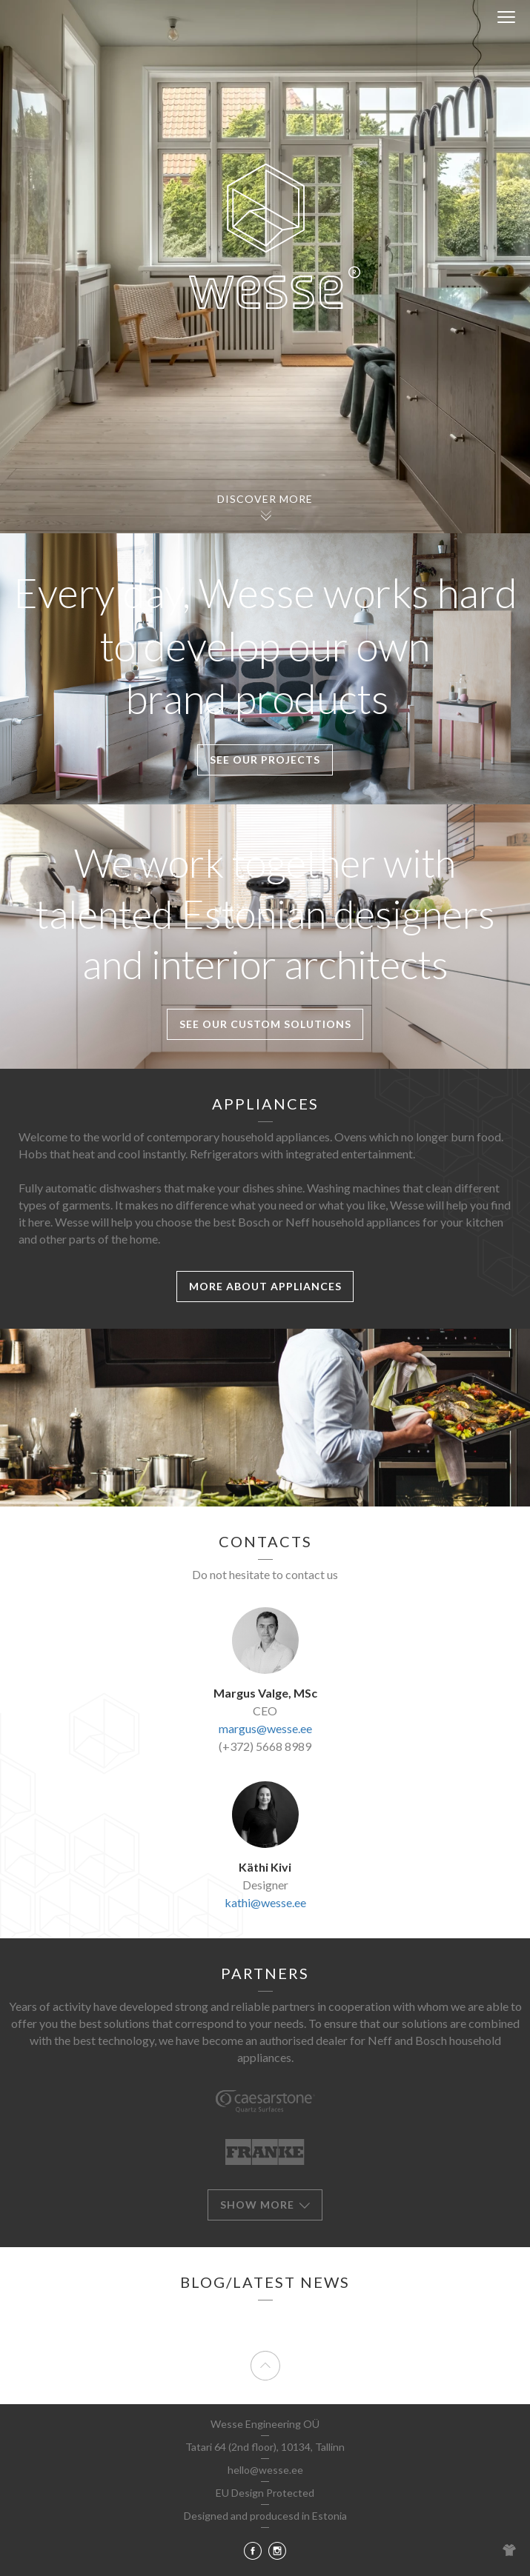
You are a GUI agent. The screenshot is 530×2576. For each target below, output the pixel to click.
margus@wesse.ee (265, 1728)
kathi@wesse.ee (265, 1902)
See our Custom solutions (265, 1024)
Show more (265, 2204)
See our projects (265, 759)
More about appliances (265, 1286)
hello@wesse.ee (265, 2469)
